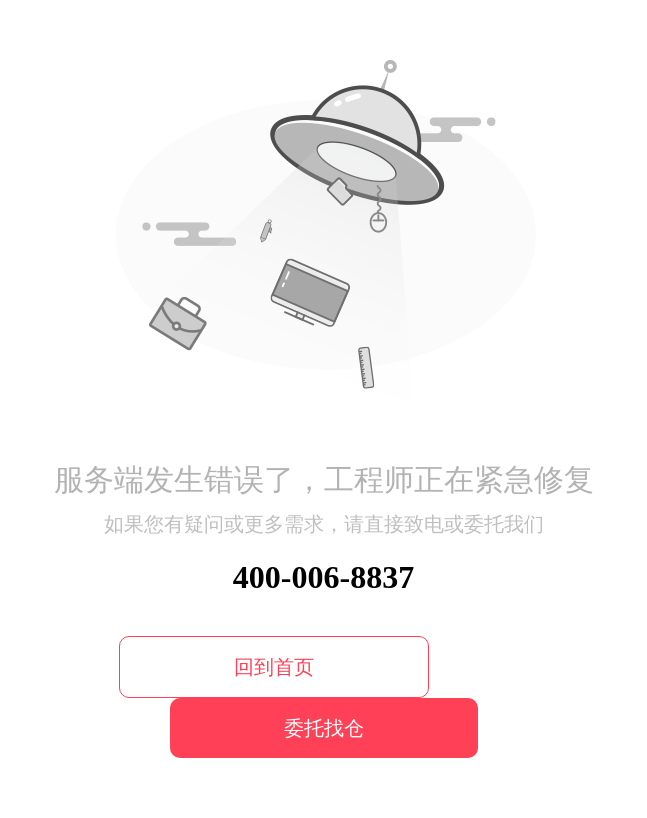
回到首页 (274, 667)
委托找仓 (324, 728)
